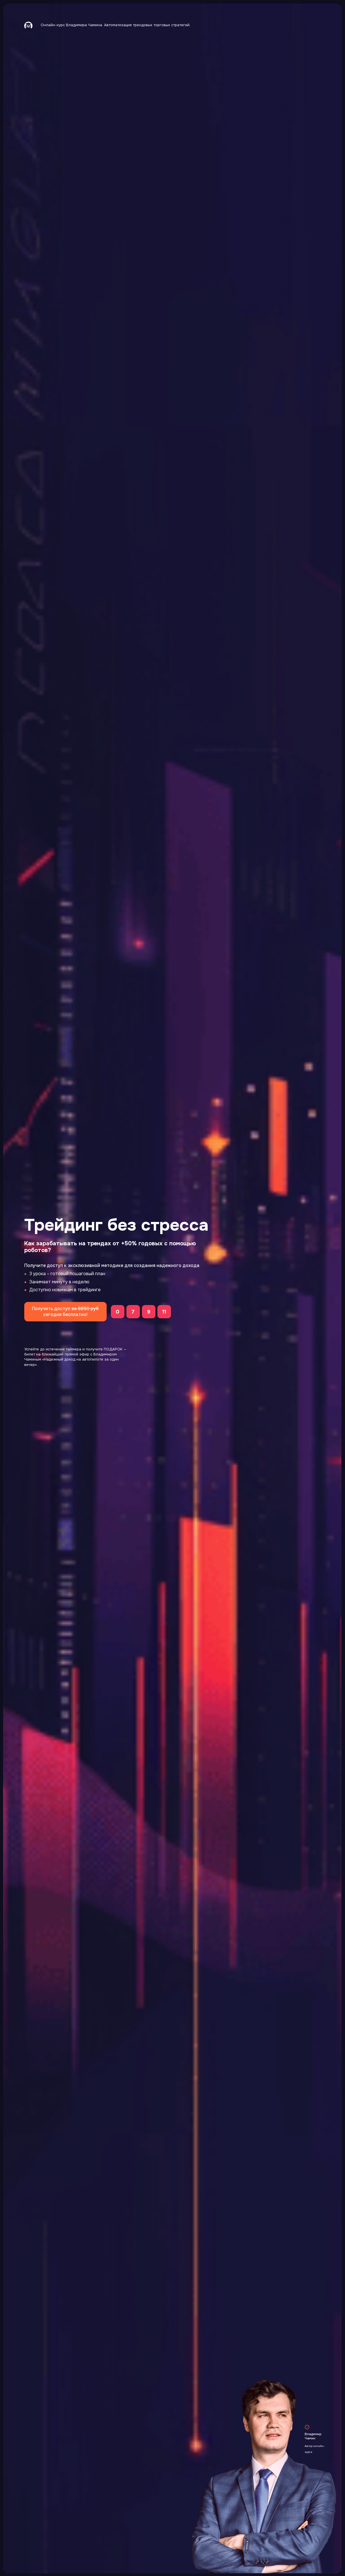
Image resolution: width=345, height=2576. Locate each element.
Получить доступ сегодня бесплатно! (65, 1311)
